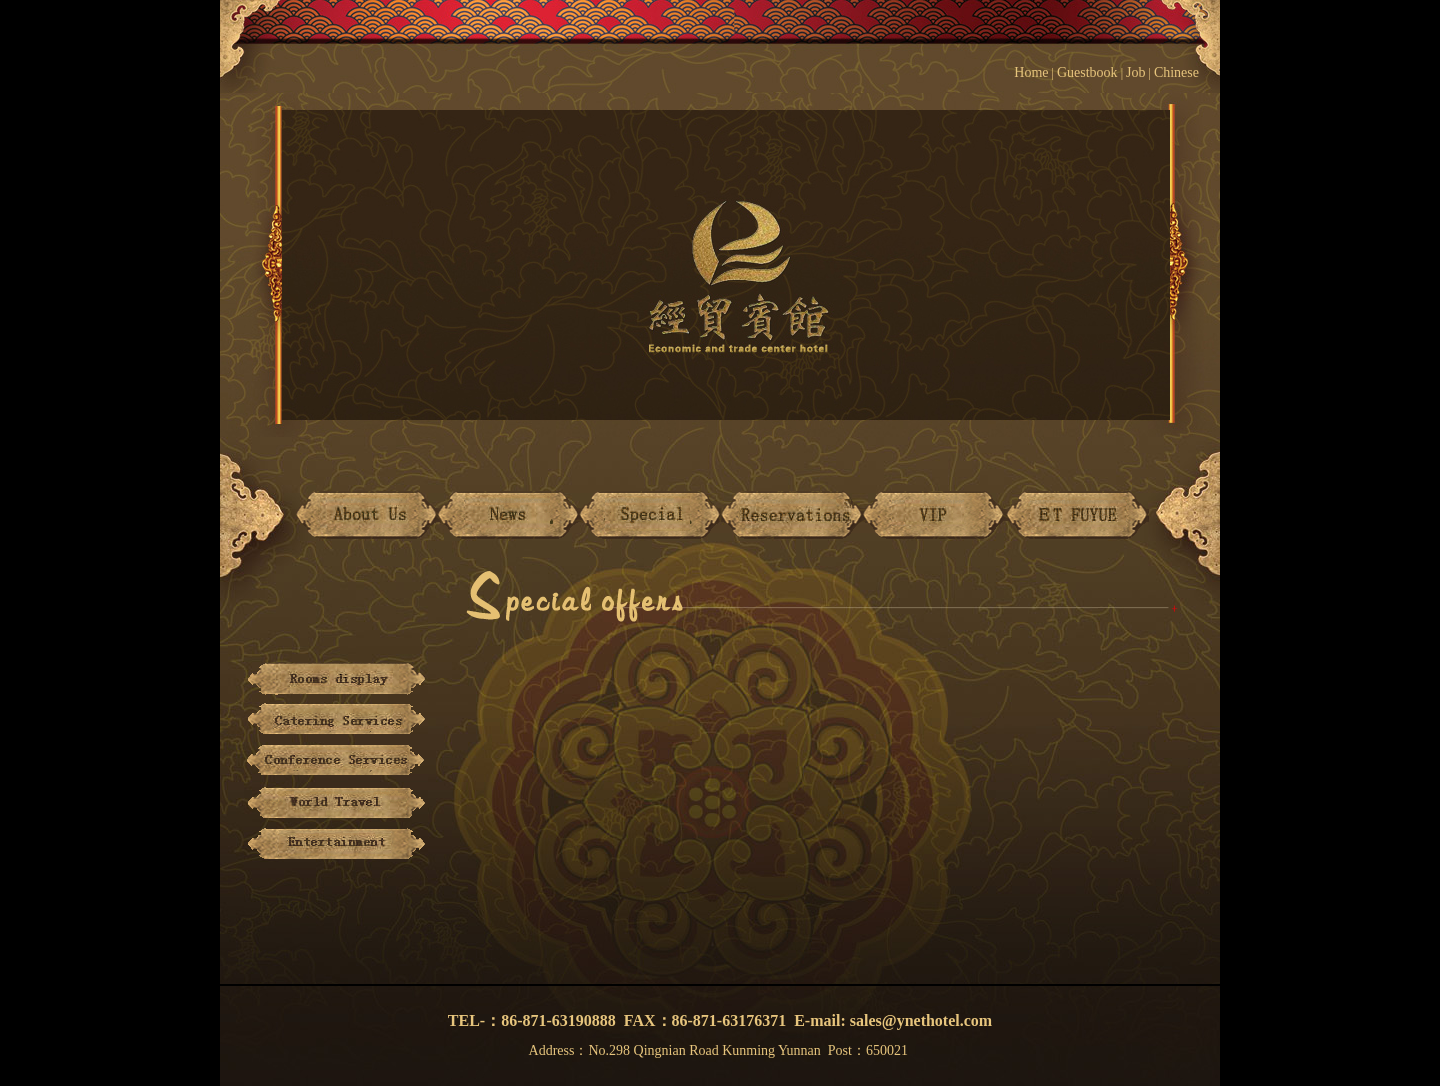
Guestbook (1087, 72)
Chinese (1187, 72)
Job (1135, 72)
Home (1031, 72)
